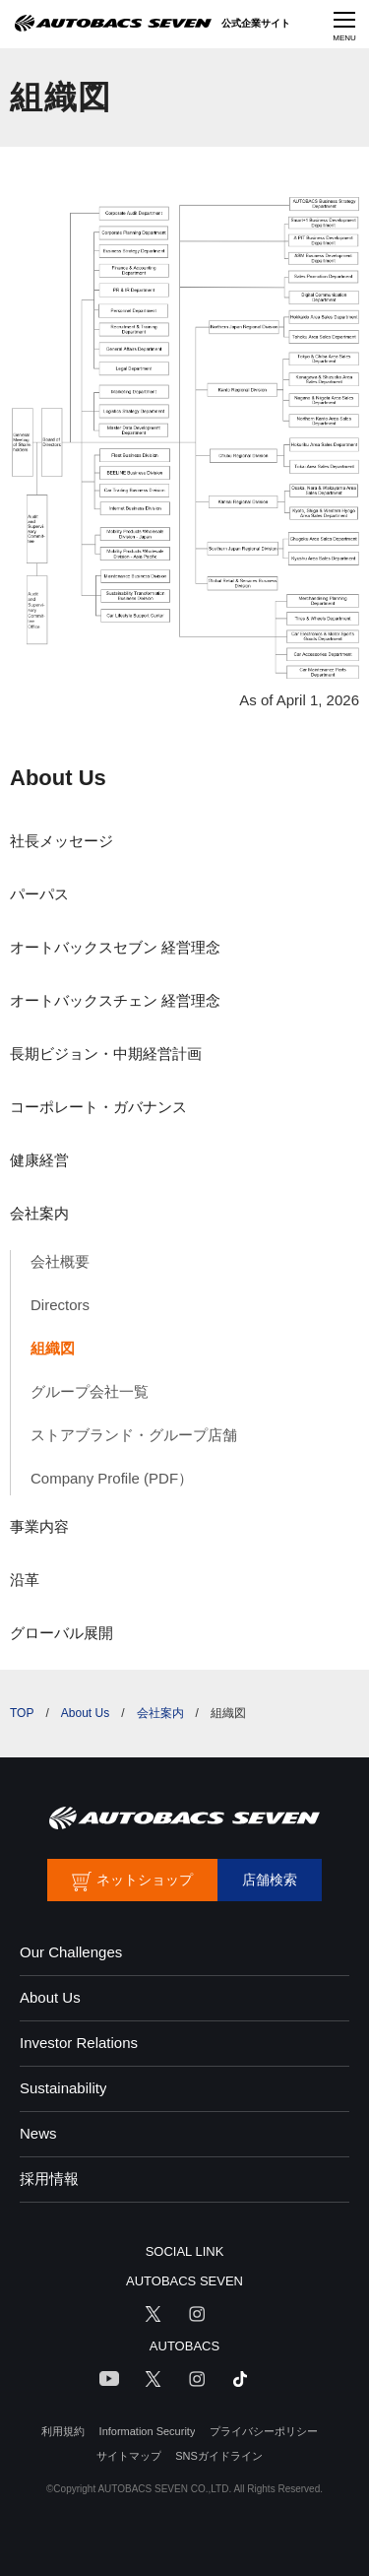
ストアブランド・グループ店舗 (134, 1434)
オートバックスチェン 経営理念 (115, 1000)
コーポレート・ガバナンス (98, 1106)
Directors (60, 1304)
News (38, 2133)
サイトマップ (128, 2456)
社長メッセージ (61, 840)
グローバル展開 (61, 1632)
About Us (58, 777)
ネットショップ (144, 1879)
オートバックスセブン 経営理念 (115, 947)
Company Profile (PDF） (112, 1478)
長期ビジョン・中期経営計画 (106, 1053)
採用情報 (49, 2178)
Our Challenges (71, 1952)
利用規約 (63, 2431)
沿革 (24, 1579)
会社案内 (39, 1213)
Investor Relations (79, 2042)
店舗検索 (269, 1879)
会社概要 (60, 1261)
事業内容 (39, 1526)
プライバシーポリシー (264, 2431)
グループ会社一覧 (90, 1391)
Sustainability (63, 2088)
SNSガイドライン (219, 2456)
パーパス (39, 894)
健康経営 (39, 1160)
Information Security (147, 2431)
